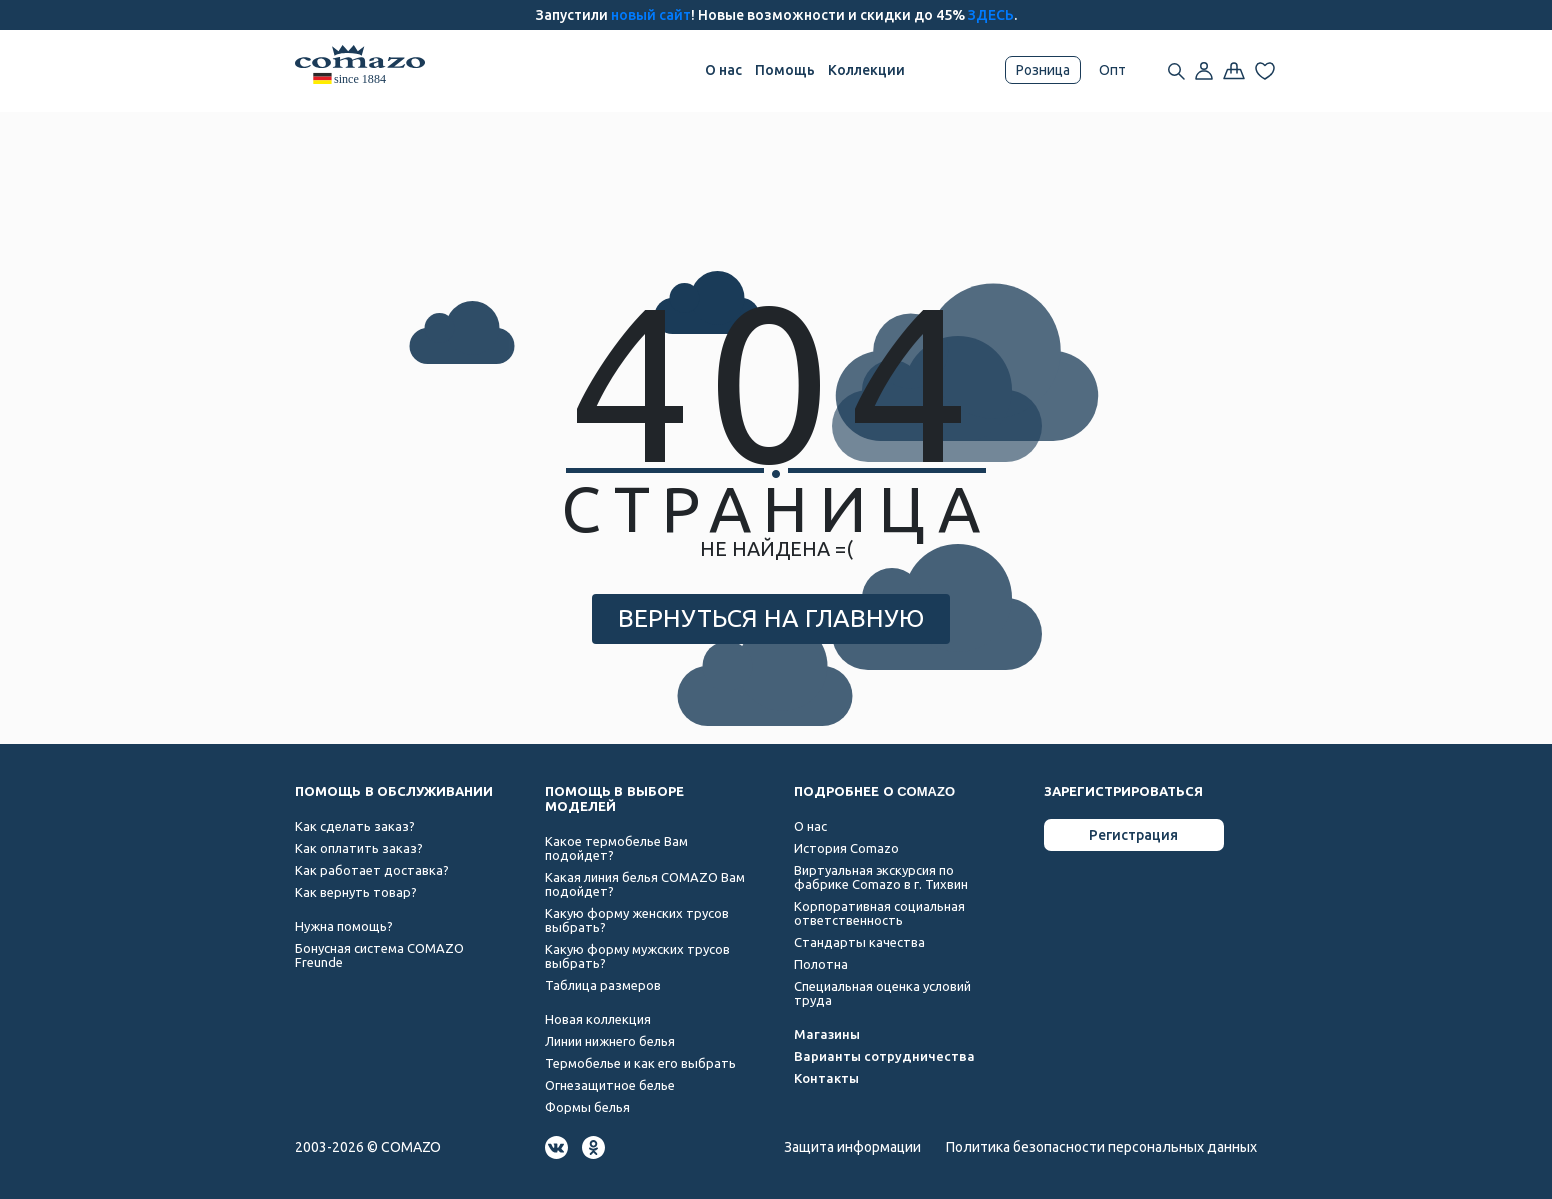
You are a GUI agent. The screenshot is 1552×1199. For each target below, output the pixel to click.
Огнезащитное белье (610, 1085)
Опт (1112, 70)
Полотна (821, 964)
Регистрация (1133, 835)
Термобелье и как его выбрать (640, 1063)
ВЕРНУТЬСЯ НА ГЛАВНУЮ (771, 618)
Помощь (785, 70)
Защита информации (852, 1147)
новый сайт (651, 15)
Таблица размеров (603, 985)
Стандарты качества (859, 942)
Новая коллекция (598, 1019)
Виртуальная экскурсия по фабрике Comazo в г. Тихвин (881, 877)
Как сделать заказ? (355, 826)
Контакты (826, 1078)
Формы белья (587, 1107)
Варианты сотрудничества (884, 1056)
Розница (1043, 70)
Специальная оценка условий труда (882, 993)
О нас (723, 70)
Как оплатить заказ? (359, 848)
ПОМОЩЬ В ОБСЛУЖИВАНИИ (394, 791)
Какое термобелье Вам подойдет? (616, 848)
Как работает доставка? (372, 870)
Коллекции (866, 70)
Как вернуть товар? (356, 892)
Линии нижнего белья (610, 1041)
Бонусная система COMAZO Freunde (379, 955)
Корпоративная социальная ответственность (879, 913)
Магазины (827, 1034)
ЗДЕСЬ (991, 15)
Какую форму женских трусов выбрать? (637, 920)
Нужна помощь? (344, 926)
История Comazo (846, 848)
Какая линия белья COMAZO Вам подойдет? (645, 884)
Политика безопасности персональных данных (1101, 1147)
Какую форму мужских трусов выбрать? (637, 956)
